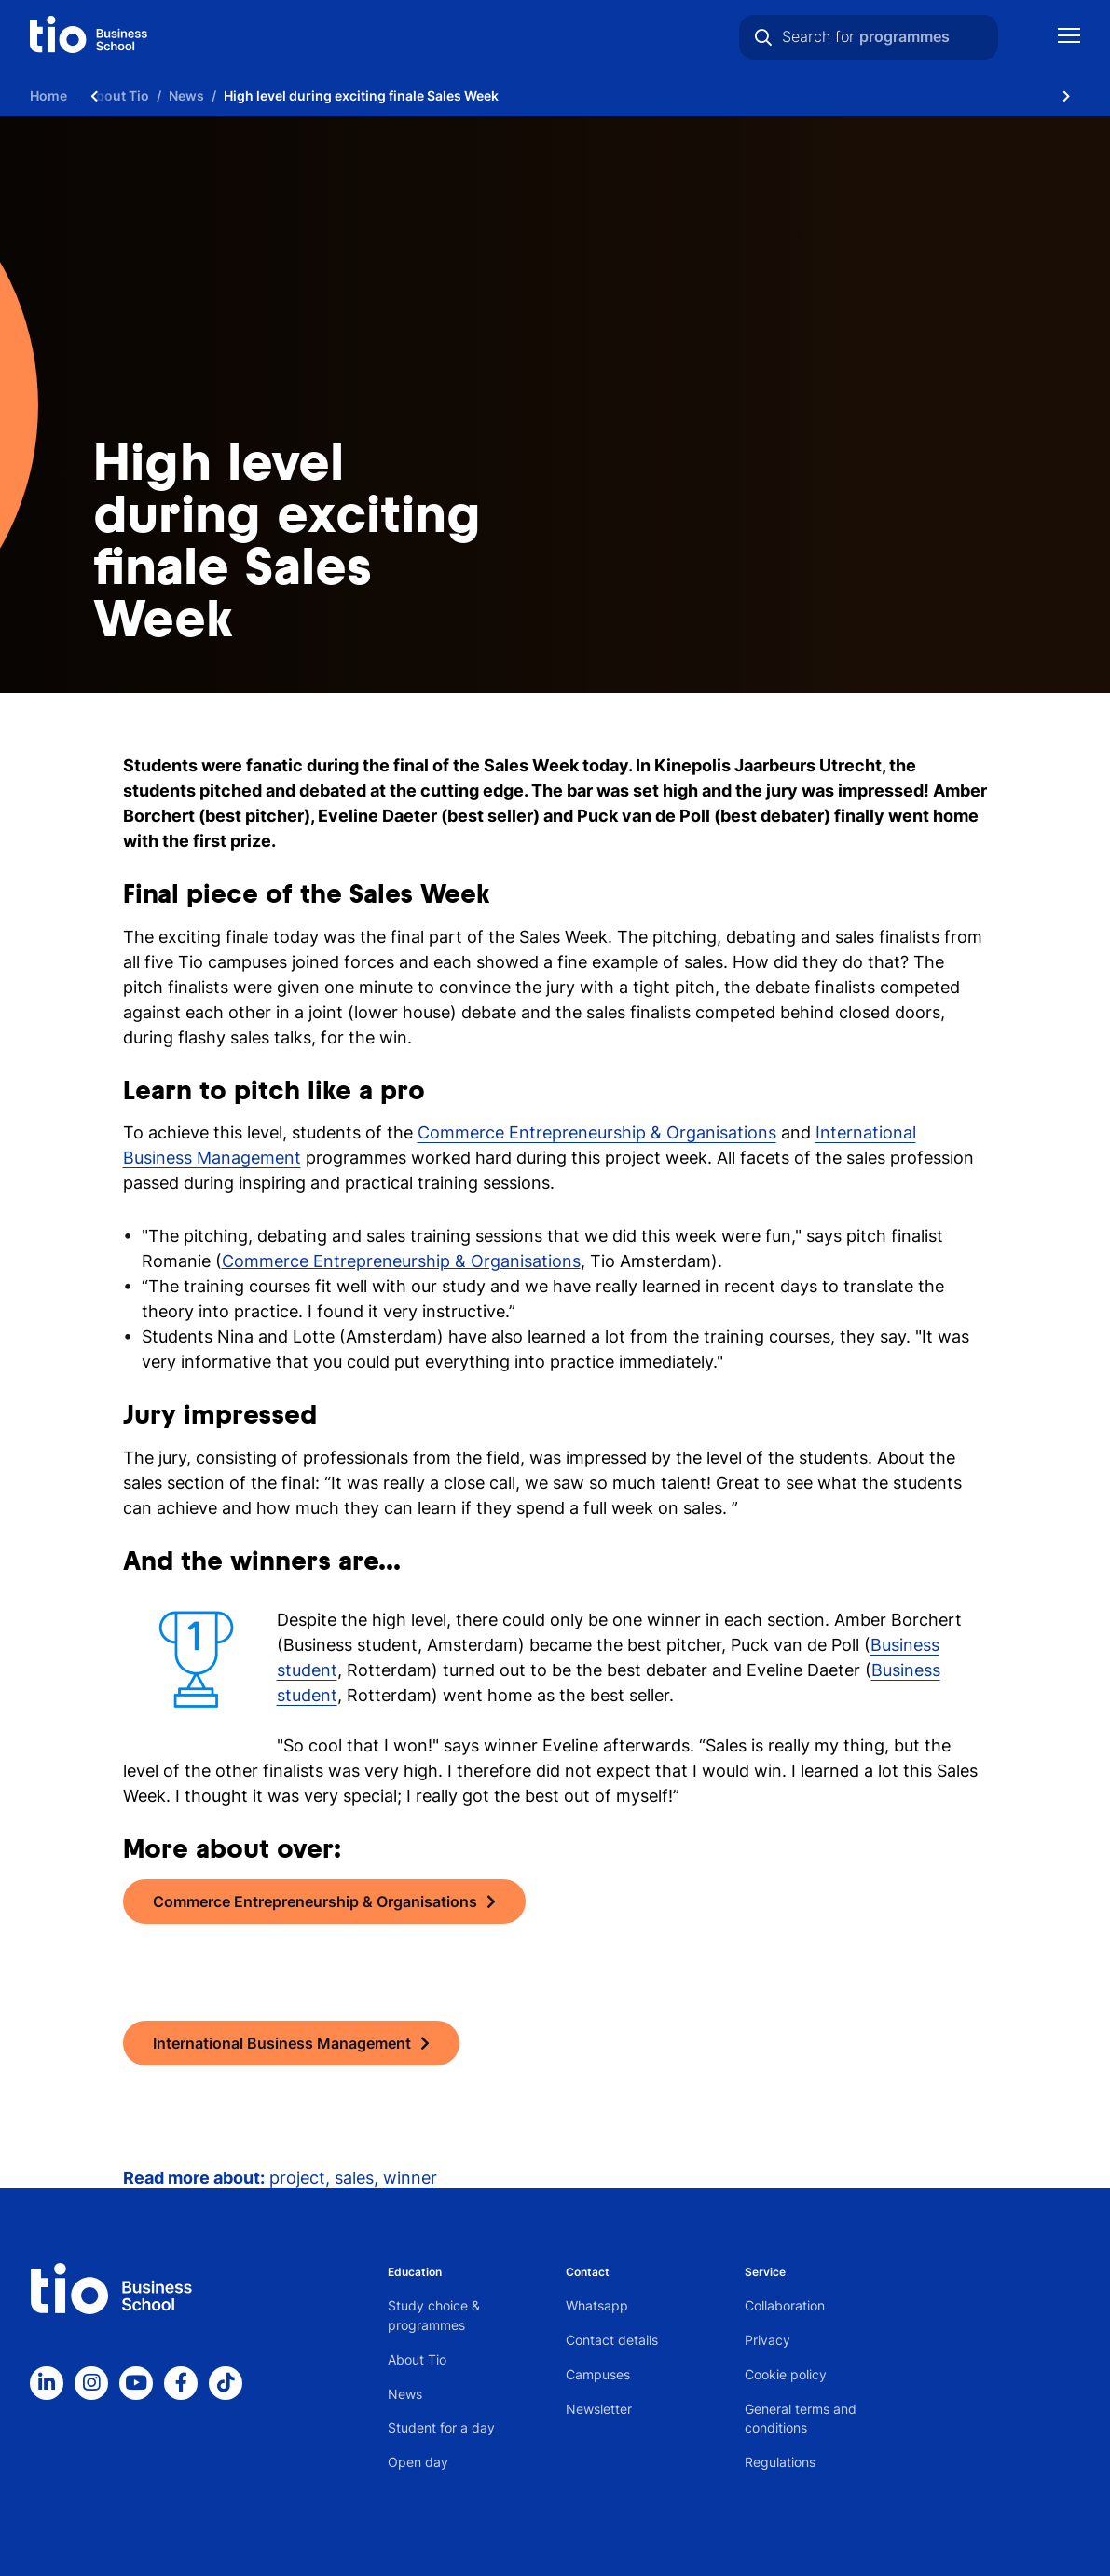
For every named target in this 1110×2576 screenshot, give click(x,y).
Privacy (767, 2340)
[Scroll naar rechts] (1066, 95)
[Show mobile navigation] (1069, 38)
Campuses (598, 2374)
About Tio (417, 2359)
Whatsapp (597, 2305)
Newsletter (599, 2409)
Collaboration (785, 2305)
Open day (418, 2462)
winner (410, 2178)
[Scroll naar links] (94, 95)
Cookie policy (786, 2374)
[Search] (763, 37)
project (297, 2178)
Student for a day (441, 2427)
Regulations (780, 2462)
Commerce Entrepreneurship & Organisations (597, 1132)
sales (354, 2178)
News (405, 2394)
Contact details (612, 2340)
